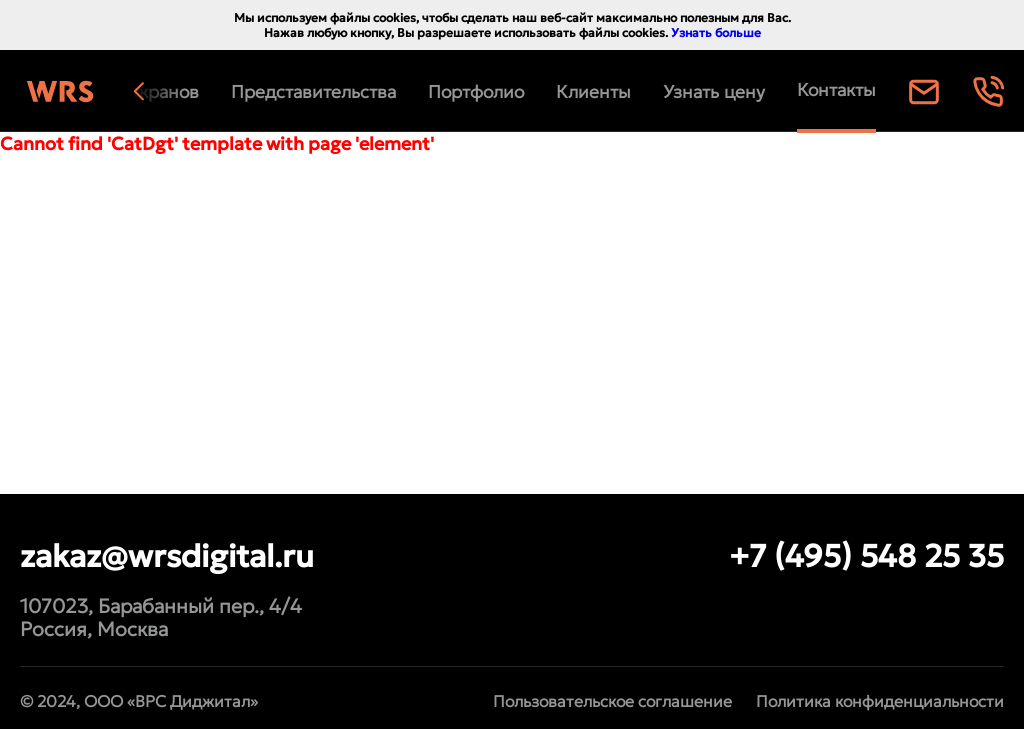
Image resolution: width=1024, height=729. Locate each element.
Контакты (836, 90)
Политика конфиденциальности (880, 701)
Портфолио (476, 92)
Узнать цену (714, 92)
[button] (159, 92)
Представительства (313, 92)
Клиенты (593, 92)
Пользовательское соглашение (612, 701)
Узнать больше (716, 32)
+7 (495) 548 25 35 (866, 556)
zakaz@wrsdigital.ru (167, 556)
